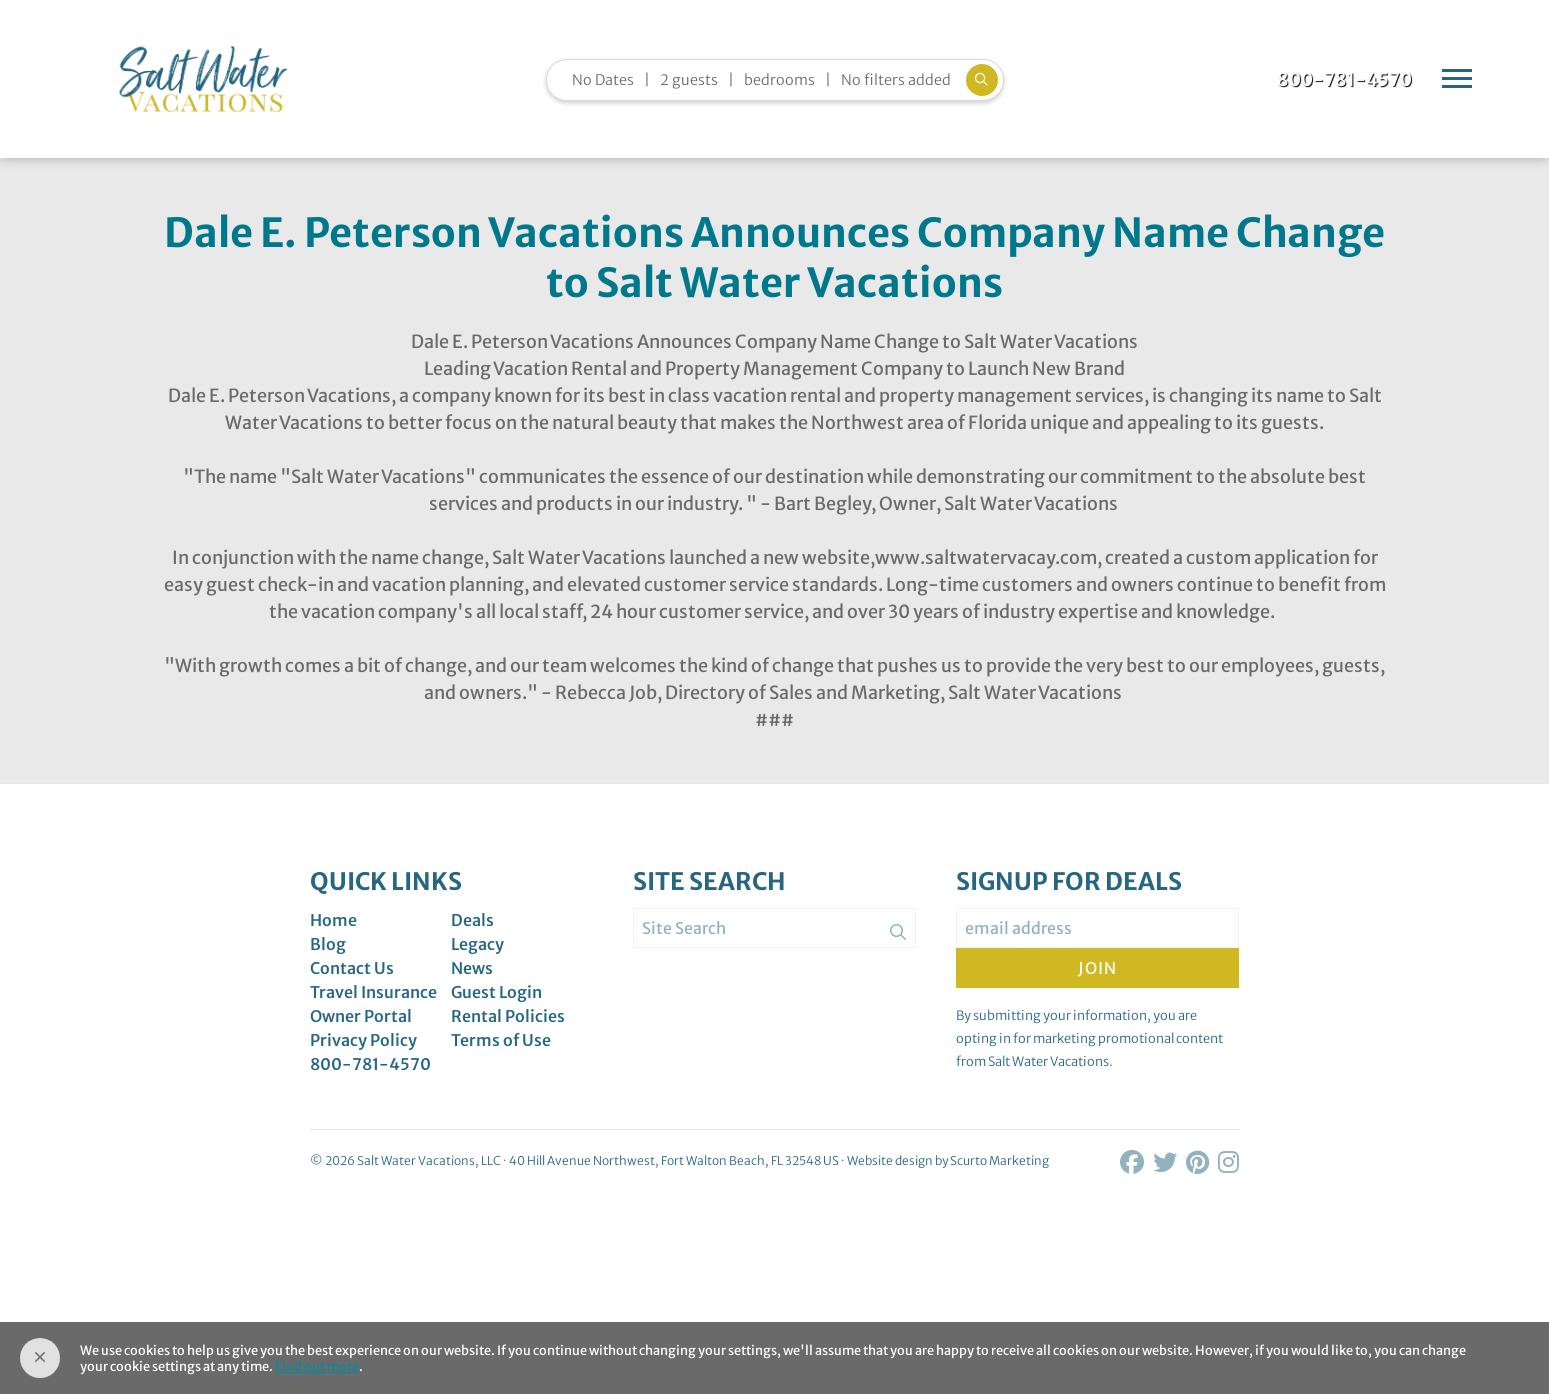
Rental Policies (508, 1016)
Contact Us (352, 968)
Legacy (477, 944)
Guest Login (496, 992)
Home (333, 920)
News (472, 968)
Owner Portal (361, 1016)
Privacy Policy (363, 1040)
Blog (328, 944)
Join (1097, 968)
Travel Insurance (373, 992)
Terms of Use (501, 1040)
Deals (472, 920)
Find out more (317, 1366)
